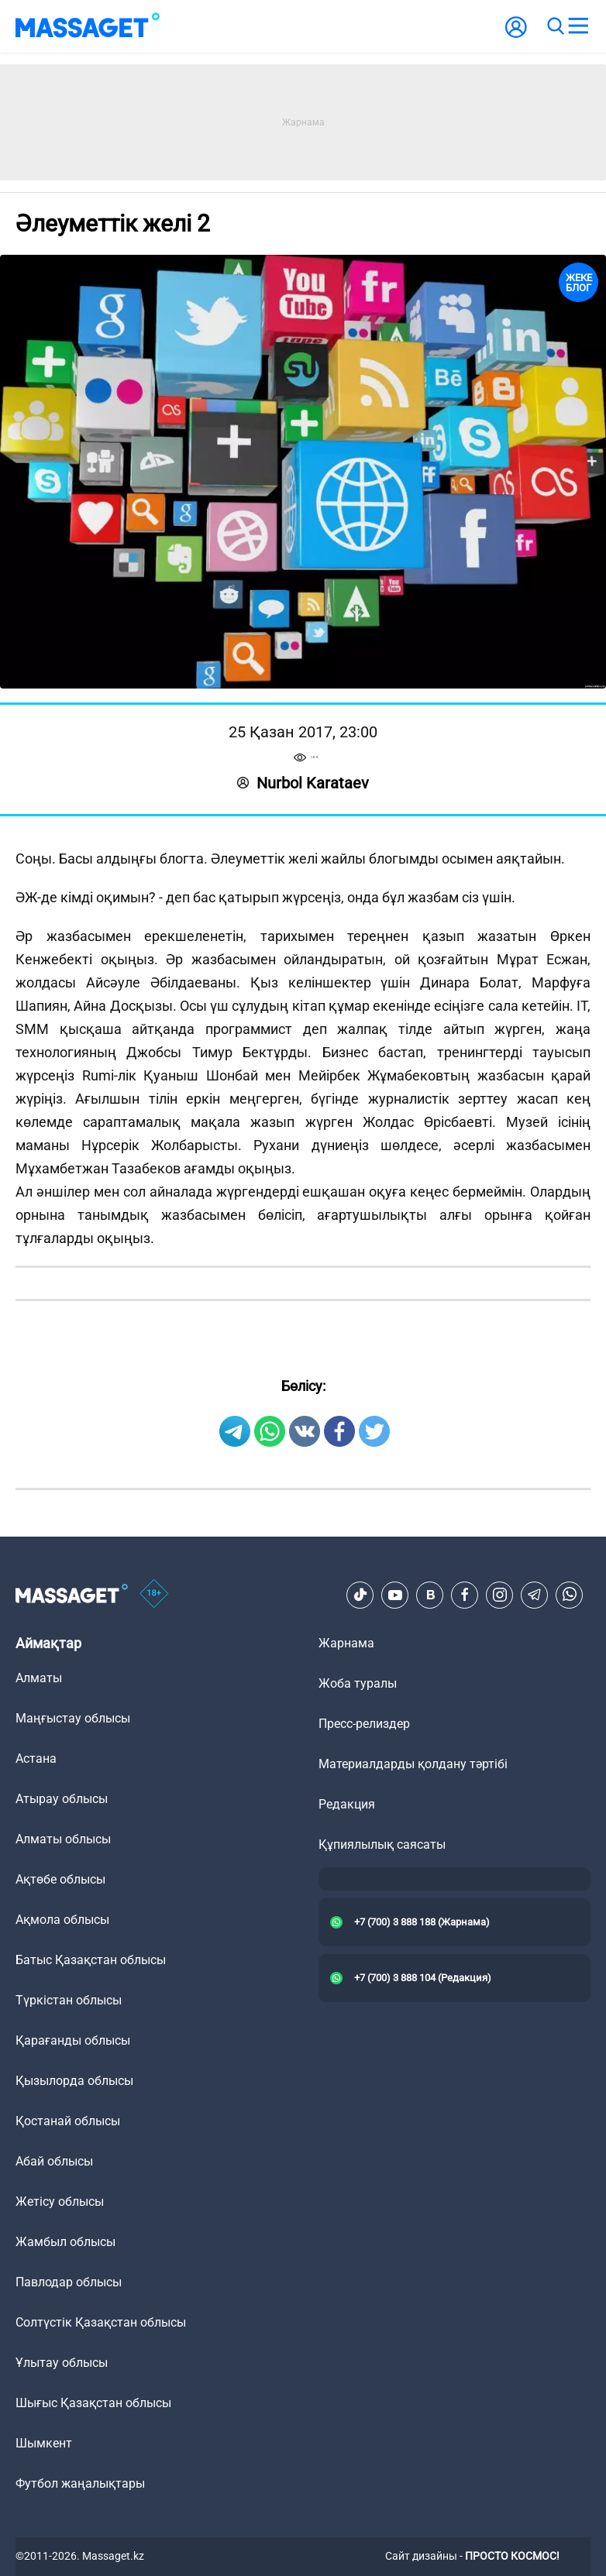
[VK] (430, 1594)
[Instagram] (500, 1594)
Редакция (346, 1804)
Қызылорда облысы (74, 2080)
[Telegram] (534, 1594)
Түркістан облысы (68, 2000)
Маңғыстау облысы (72, 1718)
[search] (554, 26)
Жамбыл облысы (65, 2241)
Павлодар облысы (68, 2282)
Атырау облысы (61, 1798)
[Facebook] (465, 1594)
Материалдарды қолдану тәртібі (413, 1764)
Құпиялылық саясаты (382, 1844)
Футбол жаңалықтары (80, 2483)
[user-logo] (516, 35)
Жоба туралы (357, 1683)
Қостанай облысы (67, 2121)
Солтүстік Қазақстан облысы (100, 2322)
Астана (36, 1758)
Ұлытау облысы (61, 2362)
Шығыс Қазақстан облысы (93, 2403)
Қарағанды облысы (72, 2040)
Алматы (38, 1678)
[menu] (578, 26)
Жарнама (346, 1643)
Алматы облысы (63, 1839)
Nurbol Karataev (303, 783)
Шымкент (43, 2443)
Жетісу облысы (59, 2201)
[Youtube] (395, 1594)
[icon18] (154, 1594)
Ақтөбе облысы (60, 1879)
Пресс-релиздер (364, 1723)
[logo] (87, 26)
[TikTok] (360, 1594)
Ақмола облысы (62, 1919)
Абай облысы (54, 2161)
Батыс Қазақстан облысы (90, 1960)
